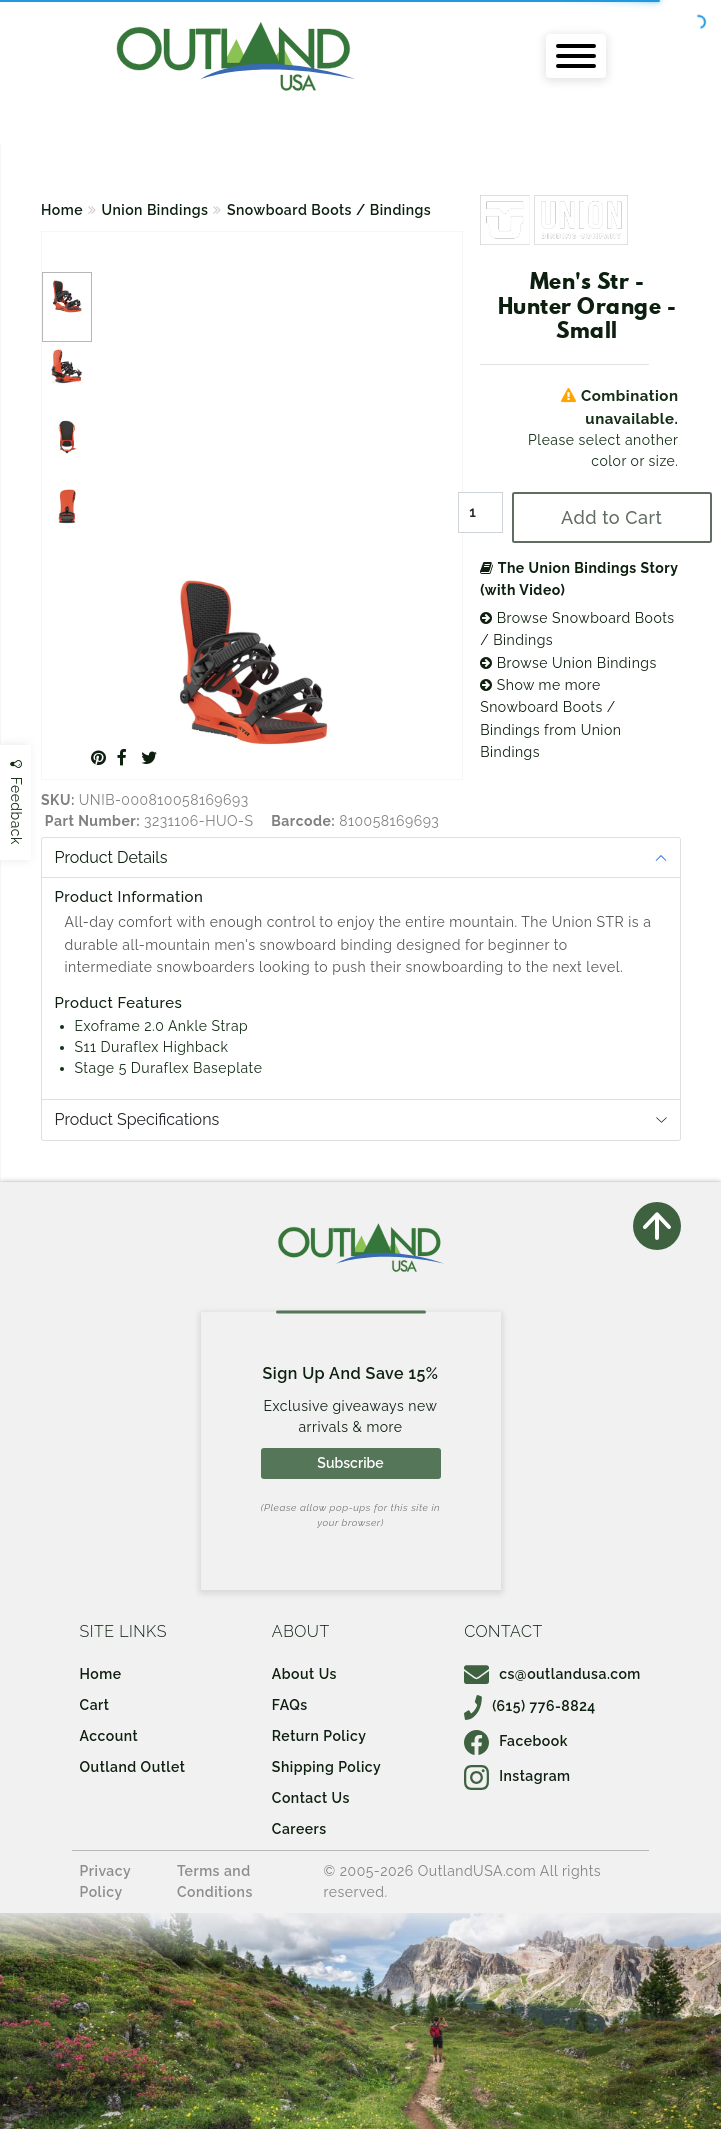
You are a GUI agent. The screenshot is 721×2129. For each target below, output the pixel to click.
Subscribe (350, 1463)
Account (109, 1736)
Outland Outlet (133, 1767)
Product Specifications (137, 1119)
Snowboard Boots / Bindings (329, 210)
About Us (304, 1674)
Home (62, 210)
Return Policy (319, 1736)
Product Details (111, 857)
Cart (95, 1705)
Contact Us (311, 1798)
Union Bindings (155, 210)
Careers (299, 1829)
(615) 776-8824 (530, 1706)
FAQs (290, 1705)
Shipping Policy (326, 1767)
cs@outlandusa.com (552, 1674)
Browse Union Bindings (568, 663)
